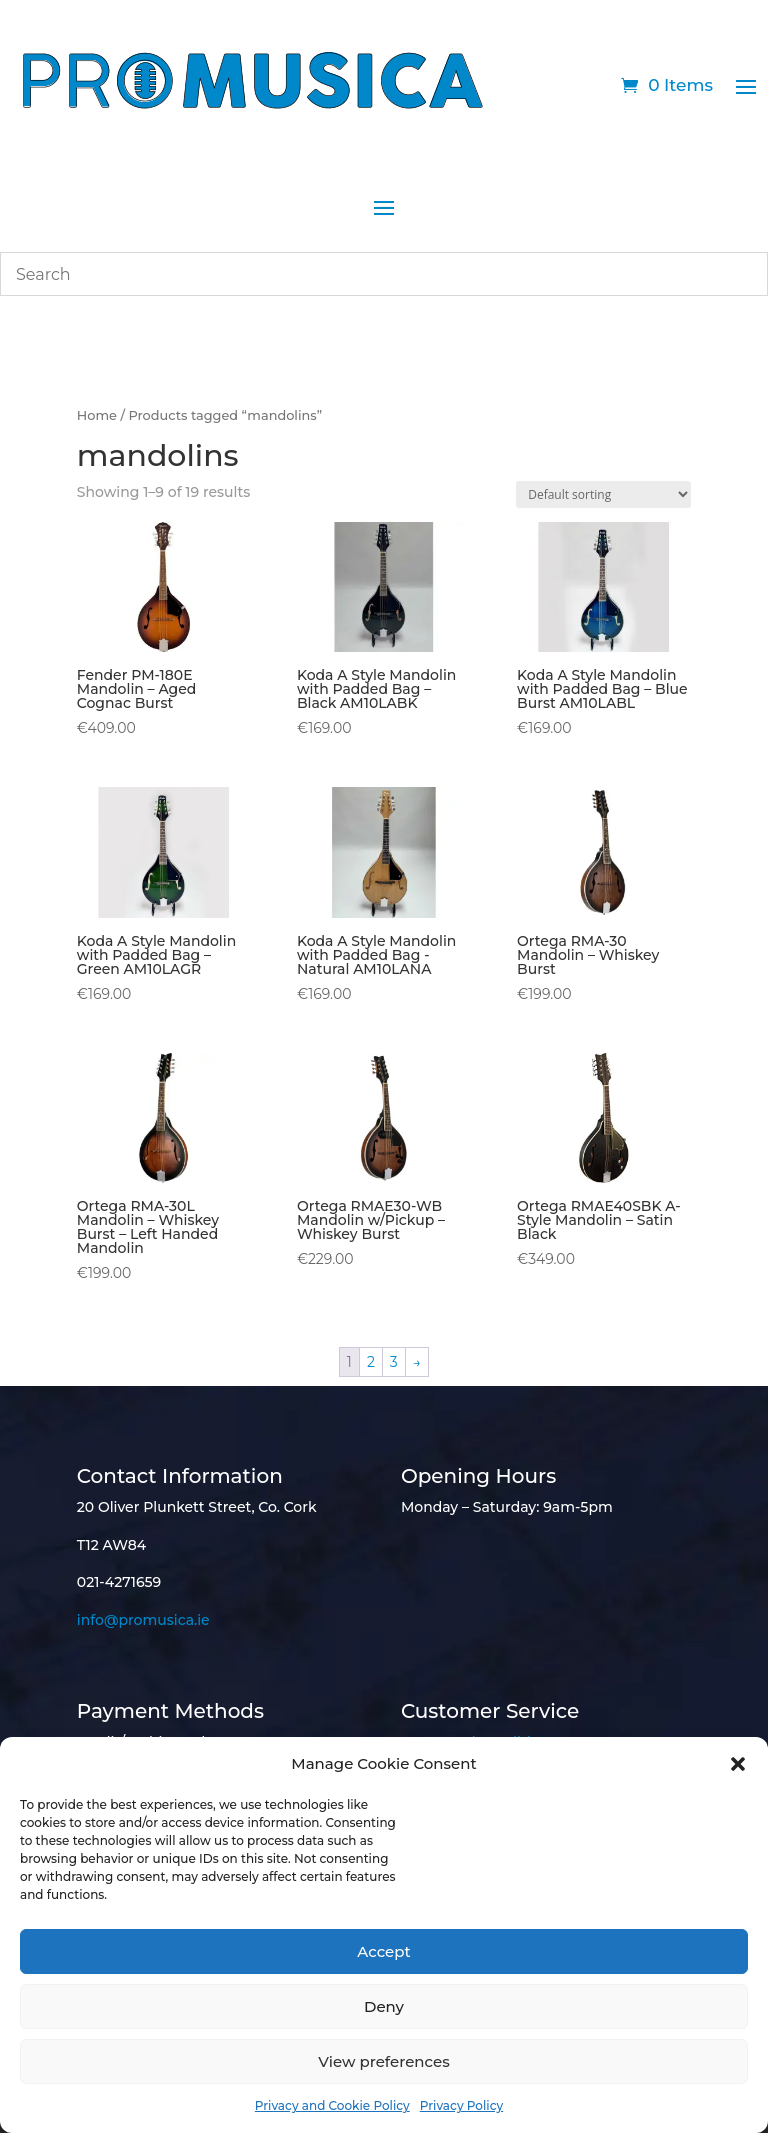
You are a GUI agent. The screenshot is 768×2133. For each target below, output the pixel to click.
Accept (383, 1951)
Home (97, 415)
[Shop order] (603, 494)
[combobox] (384, 274)
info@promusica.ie (143, 1620)
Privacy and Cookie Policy (332, 2105)
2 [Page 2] (371, 1362)
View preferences (383, 2061)
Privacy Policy (461, 2105)
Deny (384, 2006)
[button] (738, 1764)
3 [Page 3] (394, 1362)
